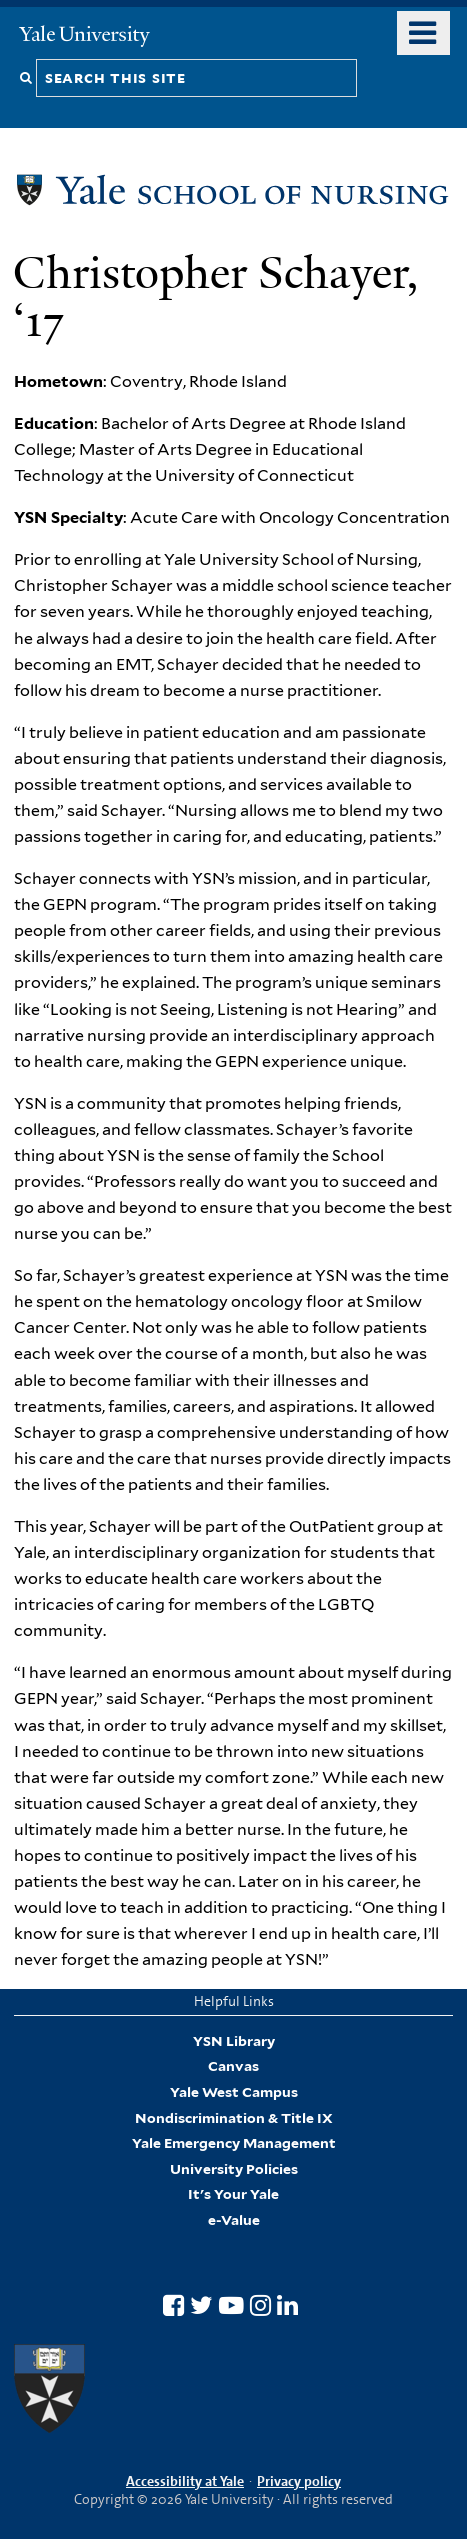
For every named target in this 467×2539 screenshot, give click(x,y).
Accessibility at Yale (185, 2481)
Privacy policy (299, 2481)
